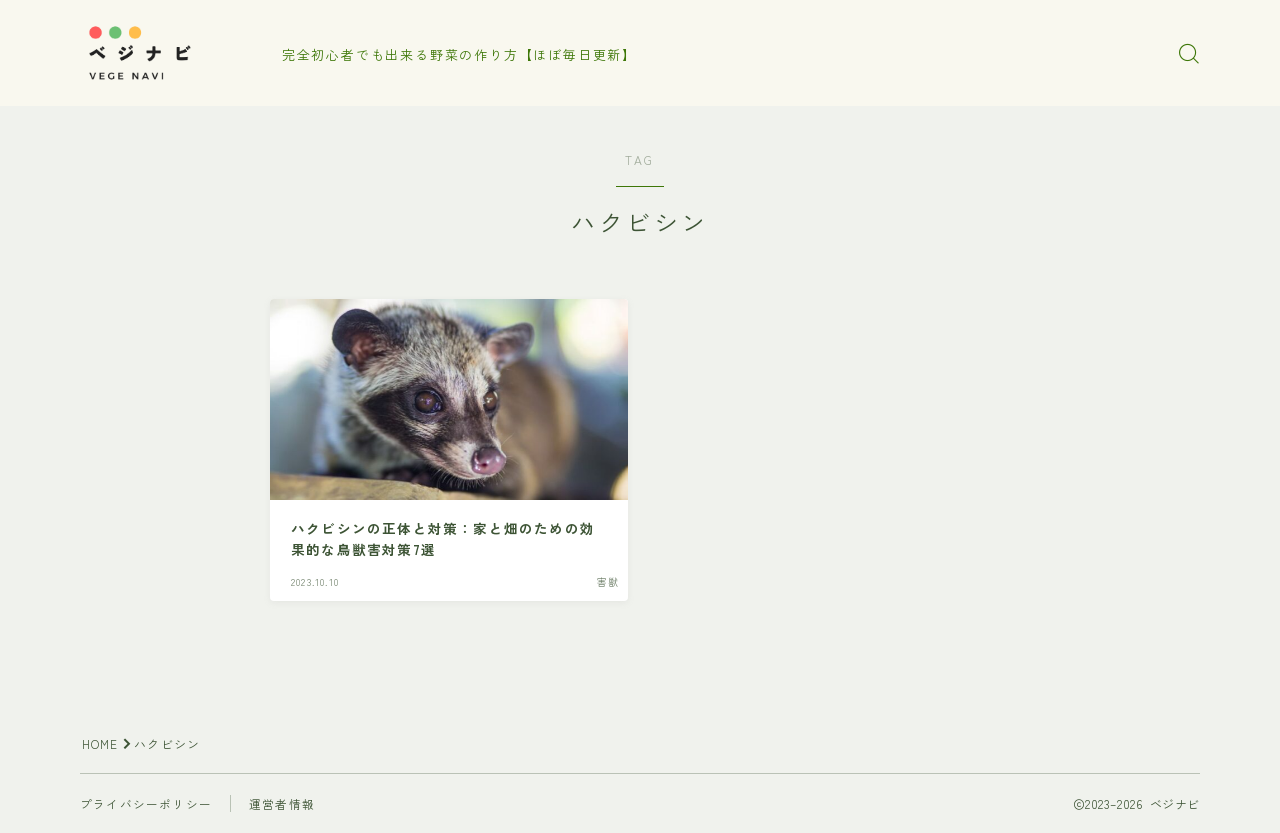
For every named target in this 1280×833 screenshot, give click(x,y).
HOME (100, 743)
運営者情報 (282, 803)
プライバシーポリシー (146, 803)
